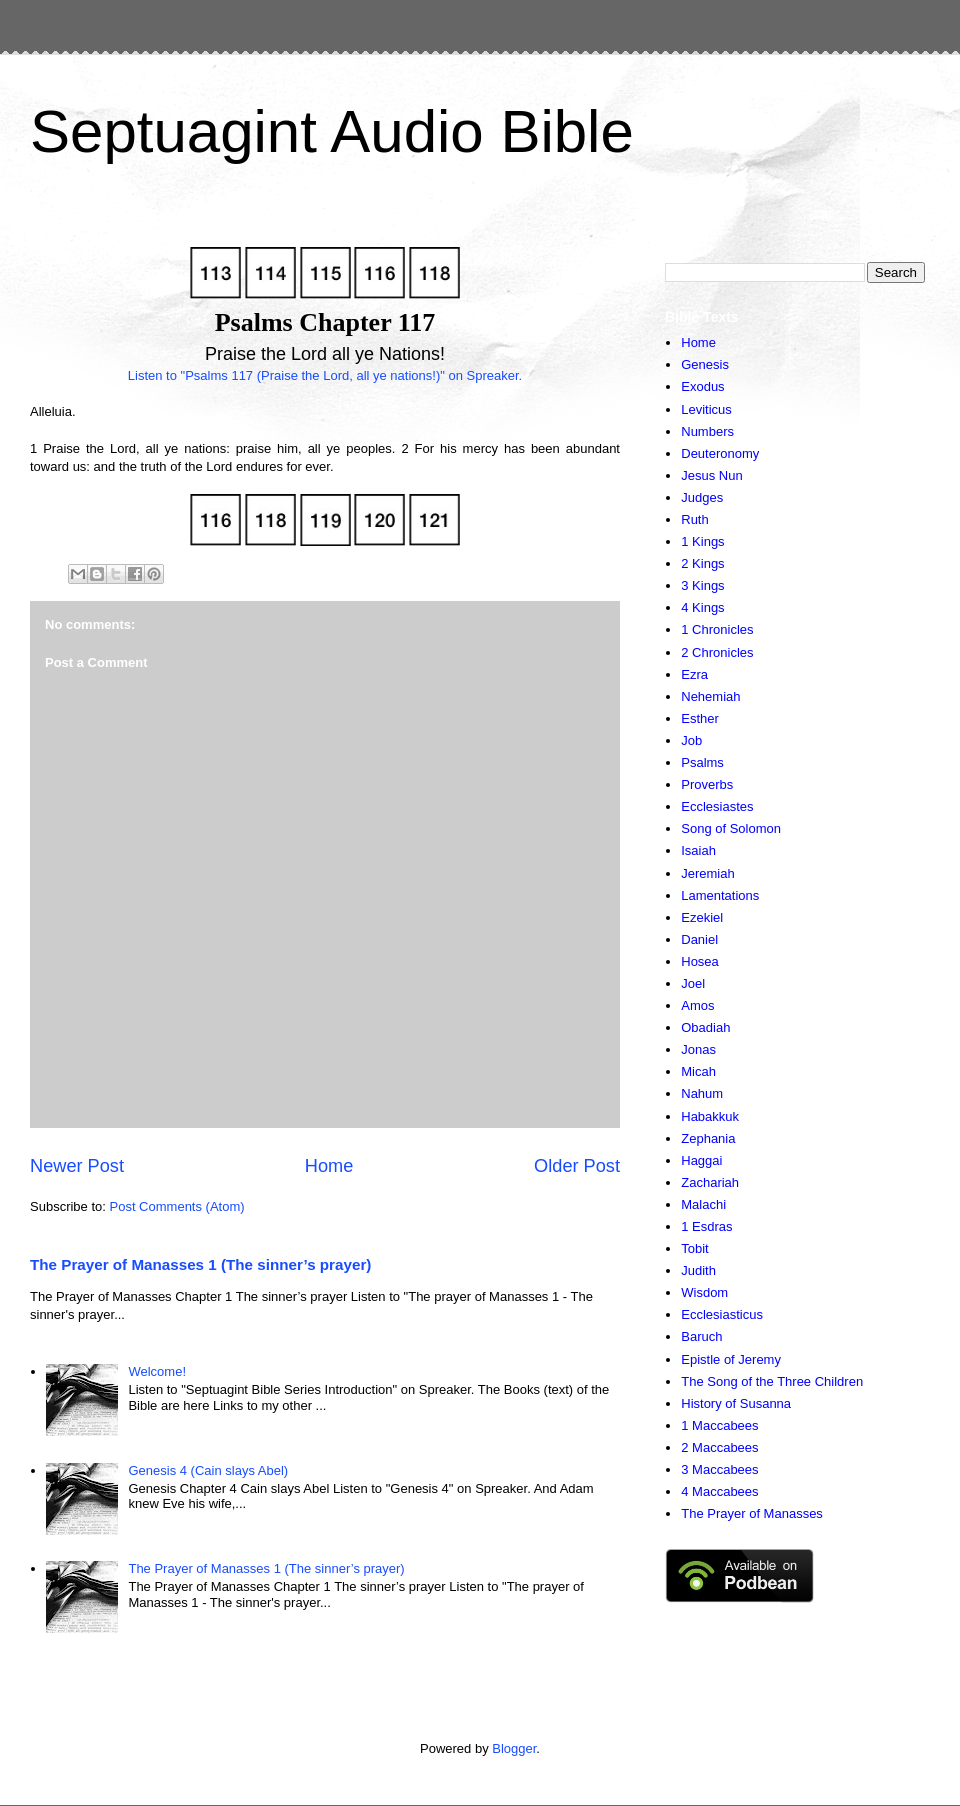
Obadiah (705, 1027)
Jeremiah (707, 873)
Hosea (700, 961)
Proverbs (707, 784)
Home (329, 1166)
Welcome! (157, 1371)
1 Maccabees (719, 1425)
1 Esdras (706, 1226)
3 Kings (702, 585)
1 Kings (702, 541)
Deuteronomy (720, 453)
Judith (698, 1270)
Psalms (702, 762)
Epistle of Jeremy (731, 1359)
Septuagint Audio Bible (332, 131)
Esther (700, 718)
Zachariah (710, 1182)
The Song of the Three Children (772, 1381)
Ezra (694, 674)
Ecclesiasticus (722, 1314)
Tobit (694, 1248)
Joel (693, 983)
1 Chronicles (717, 629)
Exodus (702, 386)
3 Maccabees (719, 1469)
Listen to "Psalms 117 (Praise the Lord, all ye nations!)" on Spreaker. (325, 375)
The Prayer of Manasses (752, 1513)
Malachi (703, 1204)
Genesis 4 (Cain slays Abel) (208, 1470)
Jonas (698, 1049)
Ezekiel (702, 917)
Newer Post (77, 1166)
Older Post (577, 1166)
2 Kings (702, 563)
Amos (697, 1005)
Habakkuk (710, 1116)
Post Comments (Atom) (177, 1206)
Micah (698, 1071)
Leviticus (706, 409)
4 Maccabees (719, 1491)
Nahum (702, 1093)
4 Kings (702, 607)
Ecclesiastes (717, 806)
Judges (702, 497)
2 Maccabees (719, 1447)
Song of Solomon (731, 828)
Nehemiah (710, 696)
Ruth (694, 519)
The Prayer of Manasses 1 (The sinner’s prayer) (200, 1264)
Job (691, 740)
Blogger (514, 1748)
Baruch (701, 1336)
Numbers (707, 431)
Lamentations (720, 895)
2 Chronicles (717, 652)
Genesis (705, 364)
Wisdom (704, 1292)
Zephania (708, 1138)
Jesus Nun (711, 475)
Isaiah (698, 850)
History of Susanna (736, 1403)
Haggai (701, 1160)
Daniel (699, 939)
